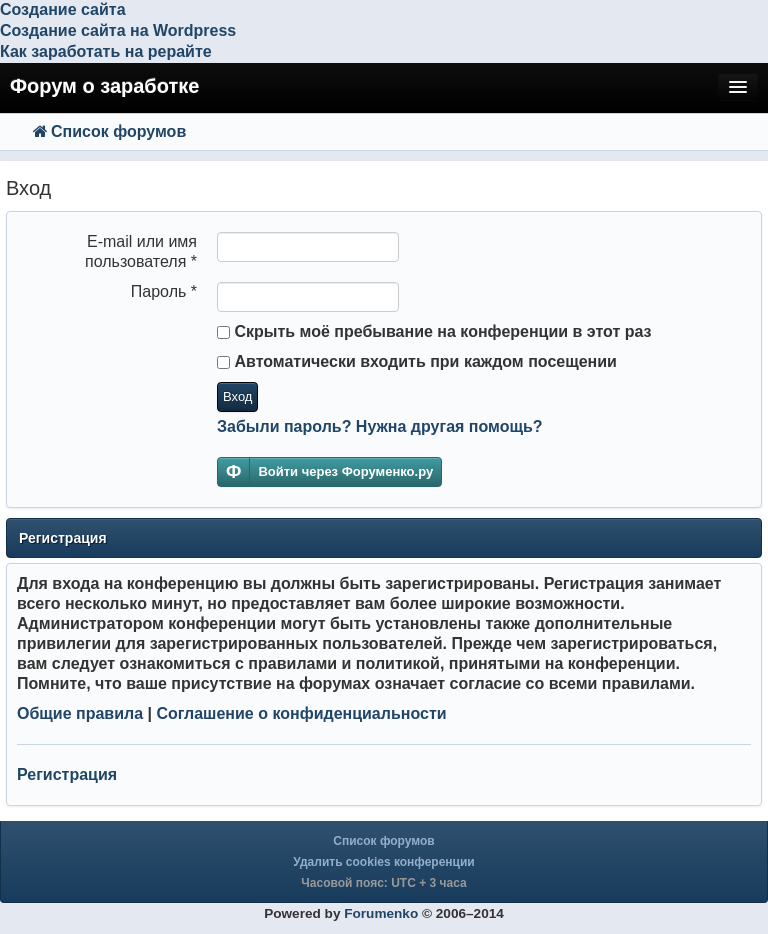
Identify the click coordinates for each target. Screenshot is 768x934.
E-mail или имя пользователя (141, 251)
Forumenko (381, 913)
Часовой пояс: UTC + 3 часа (383, 883)
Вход (237, 396)
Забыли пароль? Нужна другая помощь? (380, 426)
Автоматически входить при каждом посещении (417, 361)
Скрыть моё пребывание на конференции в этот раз (434, 331)
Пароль (164, 291)
